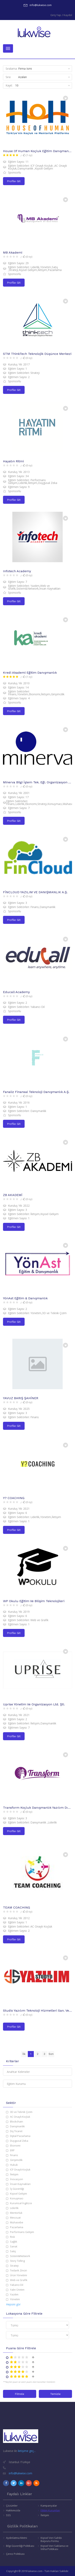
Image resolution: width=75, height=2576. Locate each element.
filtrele (19, 2393)
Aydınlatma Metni (16, 2537)
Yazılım (14, 2294)
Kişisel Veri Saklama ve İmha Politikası (54, 2547)
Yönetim (15, 2299)
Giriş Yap (55, 15)
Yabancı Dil (16, 2284)
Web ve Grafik (18, 2280)
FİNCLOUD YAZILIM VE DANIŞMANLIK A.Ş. (35, 892)
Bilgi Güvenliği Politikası (20, 2545)
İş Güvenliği (17, 2188)
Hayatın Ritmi (13, 461)
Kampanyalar (49, 2505)
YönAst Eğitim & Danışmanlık (25, 1298)
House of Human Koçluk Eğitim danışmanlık (37, 151)
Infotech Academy (17, 571)
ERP (12, 2150)
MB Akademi (12, 252)
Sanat (13, 2246)
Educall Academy (16, 992)
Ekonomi (15, 2145)
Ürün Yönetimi (18, 2275)
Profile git (14, 181)
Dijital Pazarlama (20, 2135)
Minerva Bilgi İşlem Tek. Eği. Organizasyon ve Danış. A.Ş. (37, 782)
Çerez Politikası (15, 2553)
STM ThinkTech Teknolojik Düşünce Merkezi (37, 354)
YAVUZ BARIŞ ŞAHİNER (20, 1398)
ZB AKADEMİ (12, 1195)
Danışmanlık (17, 2126)
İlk (23, 2053)
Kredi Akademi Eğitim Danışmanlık (30, 672)
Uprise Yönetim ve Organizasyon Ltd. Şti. (34, 1704)
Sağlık (13, 2241)
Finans (14, 2155)
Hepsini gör (13, 2304)
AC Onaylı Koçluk (20, 2116)
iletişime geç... (27, 2451)
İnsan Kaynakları (20, 2184)
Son (51, 2053)
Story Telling (17, 2260)
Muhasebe (16, 2222)
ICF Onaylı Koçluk (20, 2169)
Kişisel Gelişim (18, 2193)
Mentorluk (16, 2212)
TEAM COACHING (16, 1907)
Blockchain (16, 2121)
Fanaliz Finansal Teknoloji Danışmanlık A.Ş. (36, 1092)
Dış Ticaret (16, 2131)
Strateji (14, 2265)
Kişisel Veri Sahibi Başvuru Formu (51, 2539)
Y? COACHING (13, 1498)
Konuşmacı (16, 2198)
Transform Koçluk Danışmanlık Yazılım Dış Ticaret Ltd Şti (37, 1807)
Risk (12, 2236)
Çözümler (12, 2505)
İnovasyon (16, 2179)
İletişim (14, 2174)
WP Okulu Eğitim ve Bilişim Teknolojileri (33, 1601)
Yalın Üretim (17, 2289)
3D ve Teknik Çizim (21, 2111)
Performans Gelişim (22, 2232)
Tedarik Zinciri (18, 2270)
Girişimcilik (16, 2160)
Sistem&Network (20, 2256)
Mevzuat (15, 2217)
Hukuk (14, 2164)
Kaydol (68, 15)
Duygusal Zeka (19, 2140)
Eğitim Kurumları (50, 2510)
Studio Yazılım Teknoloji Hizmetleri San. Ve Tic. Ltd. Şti (37, 2010)
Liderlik (14, 2208)
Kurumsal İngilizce (21, 2203)
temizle (55, 2393)
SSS (8, 2515)
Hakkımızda (13, 2510)
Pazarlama (16, 2227)
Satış (13, 2251)
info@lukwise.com (41, 5)
